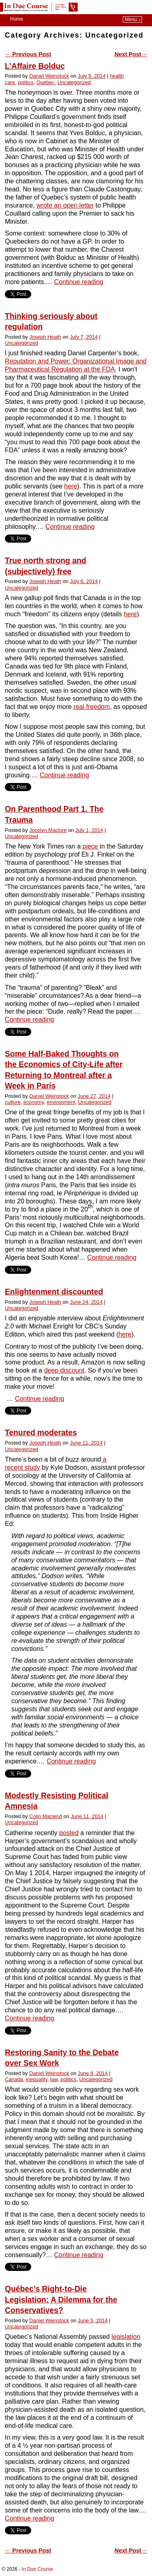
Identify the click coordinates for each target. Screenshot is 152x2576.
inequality (36, 2079)
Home (16, 19)
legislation (125, 2336)
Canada (14, 2079)
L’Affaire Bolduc (35, 66)
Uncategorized (74, 82)
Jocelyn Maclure (47, 830)
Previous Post (28, 54)
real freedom (91, 706)
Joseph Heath (45, 337)
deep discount (64, 1370)
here (70, 486)
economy (33, 1102)
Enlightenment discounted (54, 1292)
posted (69, 1832)
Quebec (45, 82)
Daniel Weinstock (49, 76)
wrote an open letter (65, 205)
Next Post (130, 54)
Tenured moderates (41, 1432)
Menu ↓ (133, 19)
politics (26, 82)
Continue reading (78, 281)
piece (90, 846)
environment (61, 1102)
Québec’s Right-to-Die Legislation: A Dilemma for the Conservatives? (61, 2300)
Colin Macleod (45, 1816)
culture (12, 1102)
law (54, 2079)
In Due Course (37, 2569)
